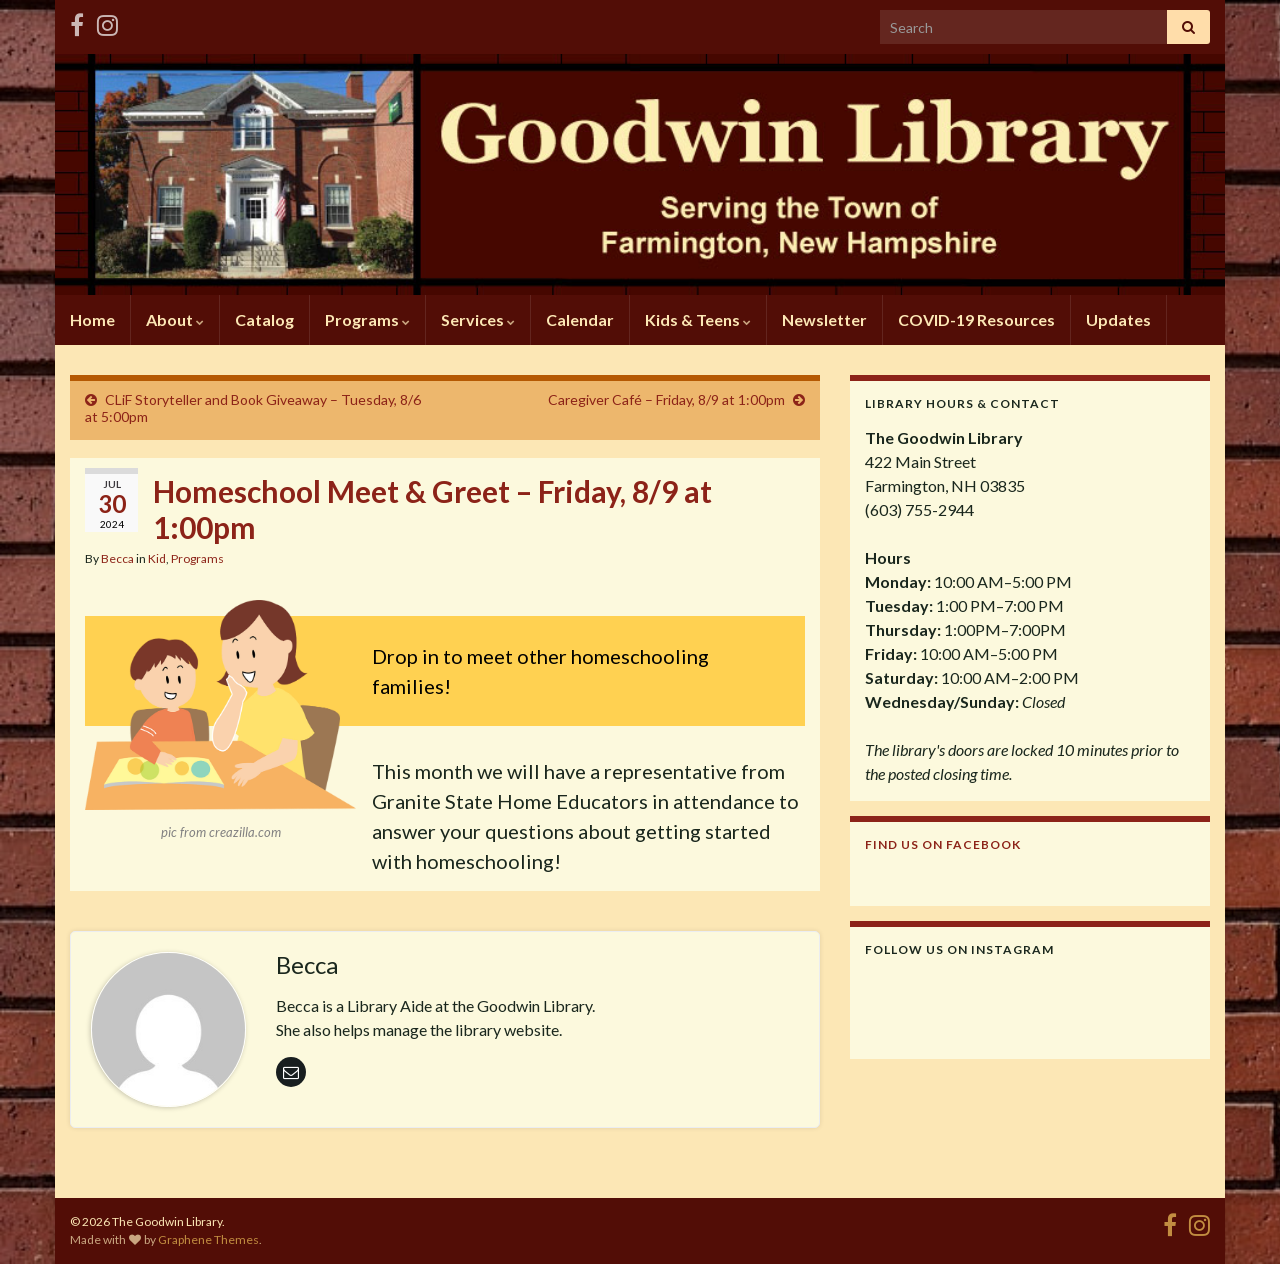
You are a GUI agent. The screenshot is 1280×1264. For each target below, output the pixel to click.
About (175, 319)
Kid (157, 558)
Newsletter (824, 319)
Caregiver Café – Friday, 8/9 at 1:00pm (666, 399)
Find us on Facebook (943, 844)
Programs (367, 319)
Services (478, 319)
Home (92, 319)
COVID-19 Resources (976, 319)
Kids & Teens (698, 319)
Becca (117, 558)
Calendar (580, 319)
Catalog (264, 319)
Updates (1118, 319)
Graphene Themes (208, 1239)
